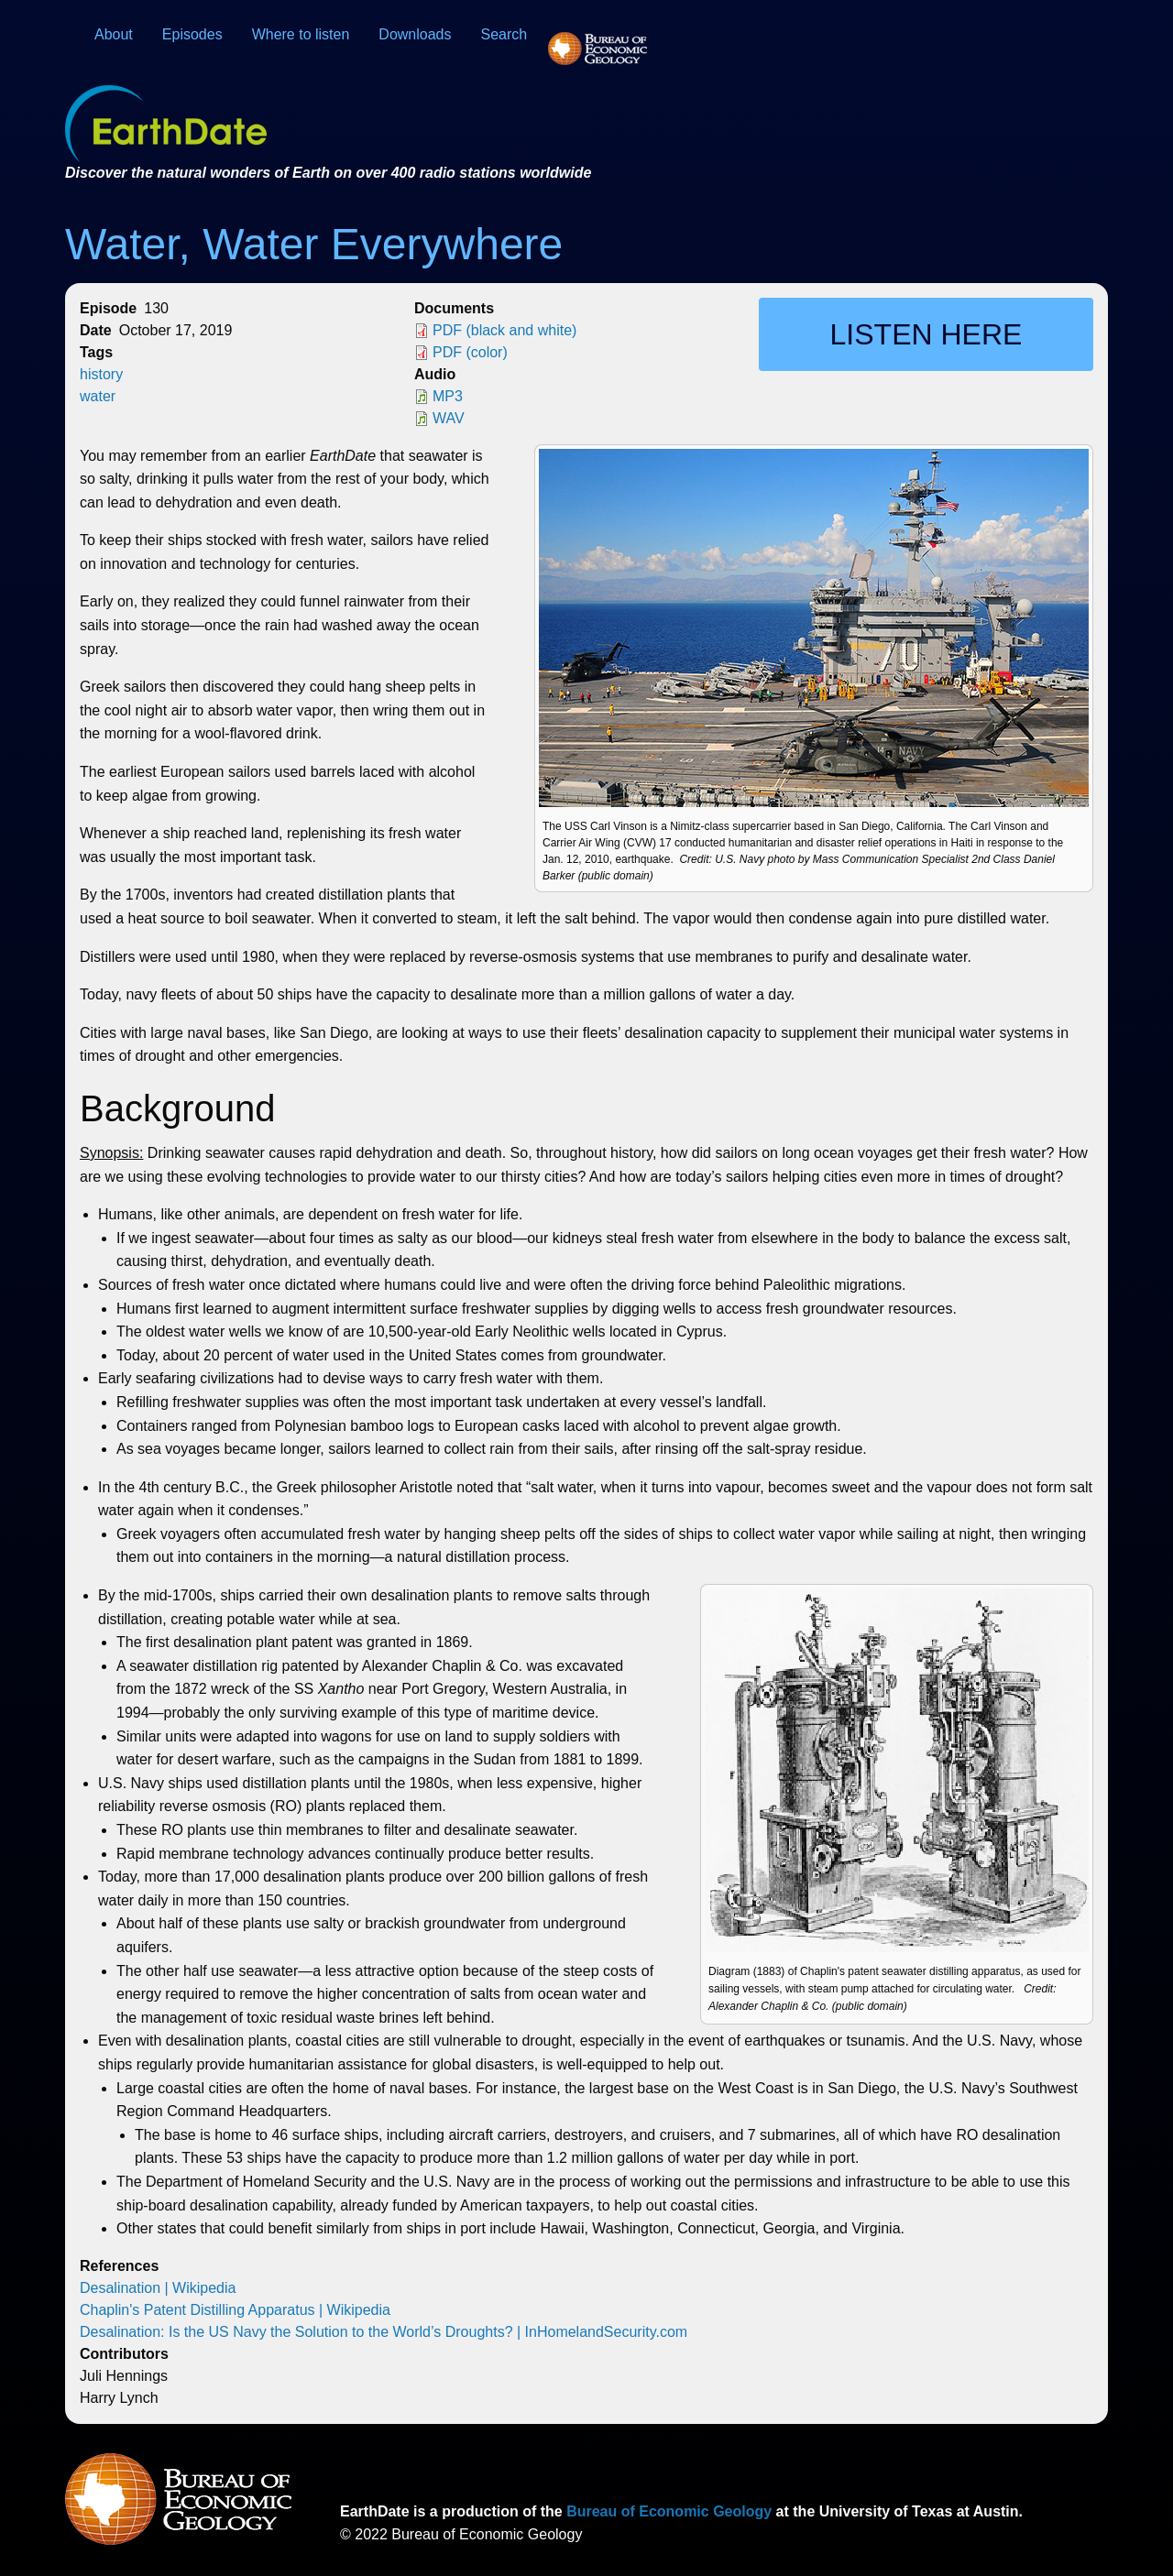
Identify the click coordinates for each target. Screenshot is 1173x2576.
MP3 (448, 396)
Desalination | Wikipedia (158, 2288)
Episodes (192, 34)
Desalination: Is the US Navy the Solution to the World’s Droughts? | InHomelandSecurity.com (383, 2332)
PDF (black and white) (504, 330)
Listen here (926, 334)
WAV (449, 418)
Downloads (414, 34)
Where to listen (301, 34)
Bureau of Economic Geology (667, 2511)
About (113, 34)
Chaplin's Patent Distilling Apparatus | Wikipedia (235, 2310)
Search (504, 34)
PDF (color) (470, 352)
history (101, 374)
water (97, 396)
